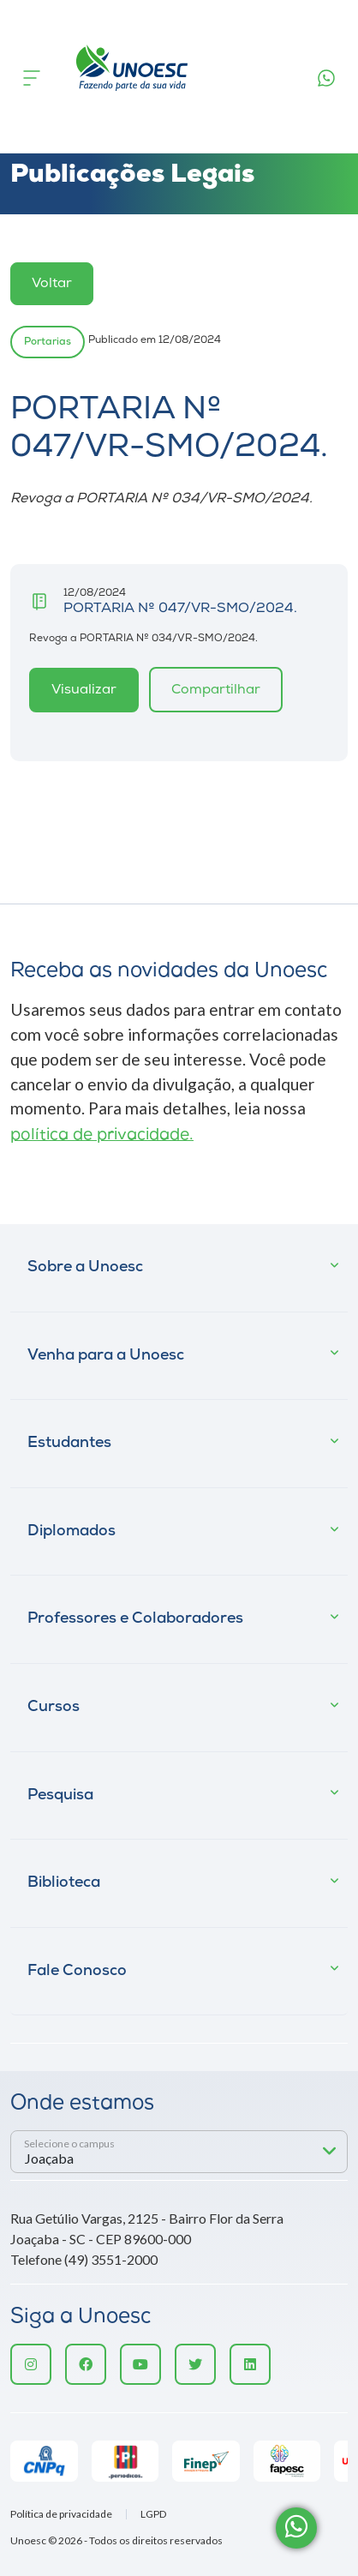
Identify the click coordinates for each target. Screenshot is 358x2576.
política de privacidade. (102, 1135)
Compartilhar (215, 690)
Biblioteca (63, 1883)
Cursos (53, 1707)
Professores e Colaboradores (135, 1619)
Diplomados (71, 1531)
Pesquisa (60, 1795)
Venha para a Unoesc (105, 1356)
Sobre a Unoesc (85, 1267)
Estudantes (69, 1443)
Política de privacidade (61, 2514)
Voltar (52, 284)
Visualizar (83, 690)
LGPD (153, 2514)
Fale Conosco (77, 1971)
